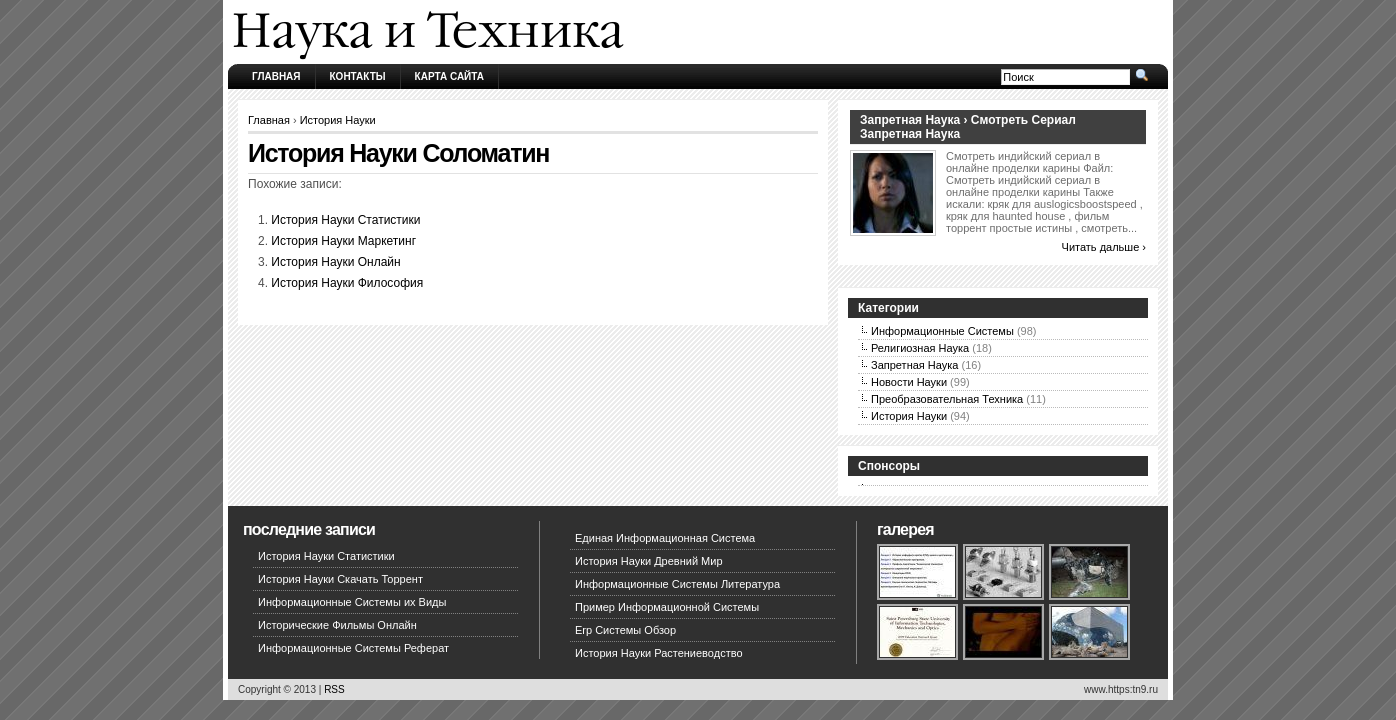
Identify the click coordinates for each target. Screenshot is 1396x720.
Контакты (358, 76)
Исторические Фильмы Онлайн (337, 625)
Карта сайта (449, 76)
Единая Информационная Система (665, 538)
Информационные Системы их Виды (352, 602)
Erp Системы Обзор (625, 630)
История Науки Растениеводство (659, 653)
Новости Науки (909, 382)
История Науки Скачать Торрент (340, 579)
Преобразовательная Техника (947, 399)
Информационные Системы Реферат (353, 648)
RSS (334, 689)
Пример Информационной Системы (667, 607)
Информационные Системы (942, 331)
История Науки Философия (347, 283)
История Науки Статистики (345, 220)
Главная (276, 76)
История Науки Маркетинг (343, 241)
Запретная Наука (914, 365)
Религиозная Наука (920, 348)
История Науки (338, 120)
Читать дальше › (1104, 247)
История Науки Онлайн (335, 262)
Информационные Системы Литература (677, 584)
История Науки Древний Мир (649, 561)
